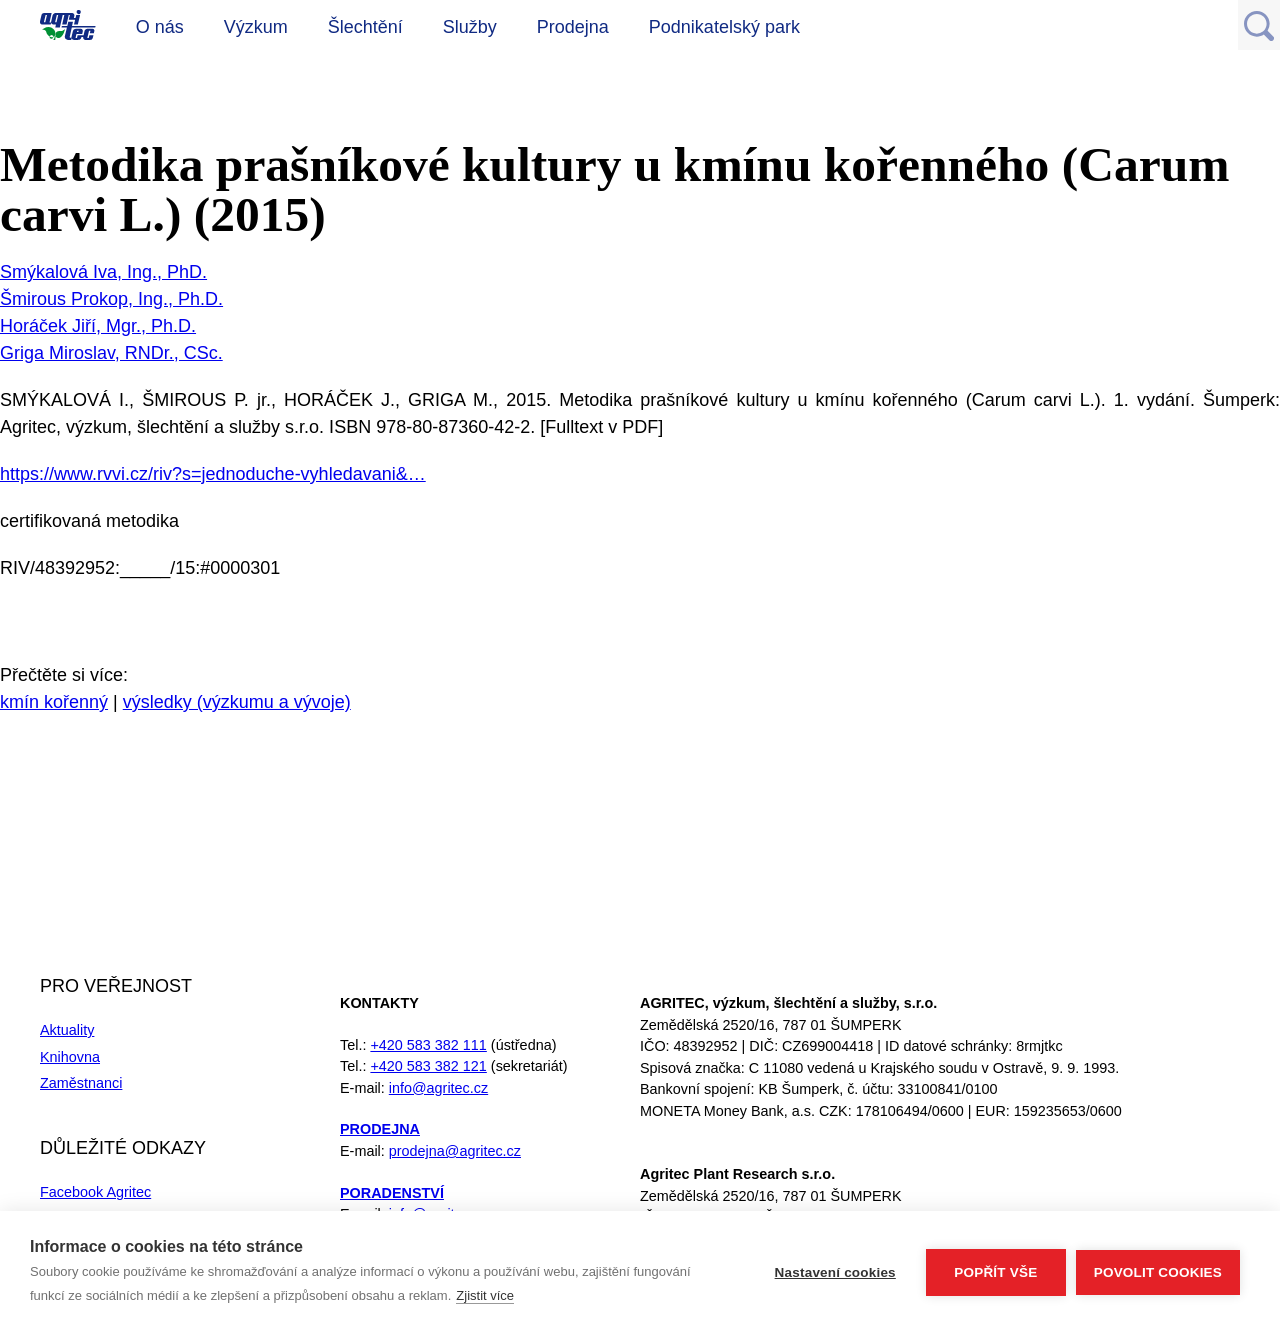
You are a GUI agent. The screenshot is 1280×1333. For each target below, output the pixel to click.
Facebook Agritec (95, 1192)
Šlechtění (365, 27)
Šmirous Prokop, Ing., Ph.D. (111, 299)
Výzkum (256, 27)
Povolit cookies (1158, 1272)
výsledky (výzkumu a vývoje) (237, 702)
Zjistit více (485, 1295)
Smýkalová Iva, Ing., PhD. (103, 272)
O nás (160, 27)
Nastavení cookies (835, 1272)
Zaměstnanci (81, 1083)
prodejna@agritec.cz (455, 1151)
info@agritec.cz (438, 1088)
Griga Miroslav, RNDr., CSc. (111, 353)
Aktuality (67, 1030)
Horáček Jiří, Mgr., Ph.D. (98, 326)
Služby (470, 27)
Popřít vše (995, 1272)
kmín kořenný (54, 702)
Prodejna (573, 27)
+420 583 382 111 (428, 1045)
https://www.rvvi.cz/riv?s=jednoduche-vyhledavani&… (213, 474)
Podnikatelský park (724, 27)
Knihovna (70, 1057)
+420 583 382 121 (428, 1066)
